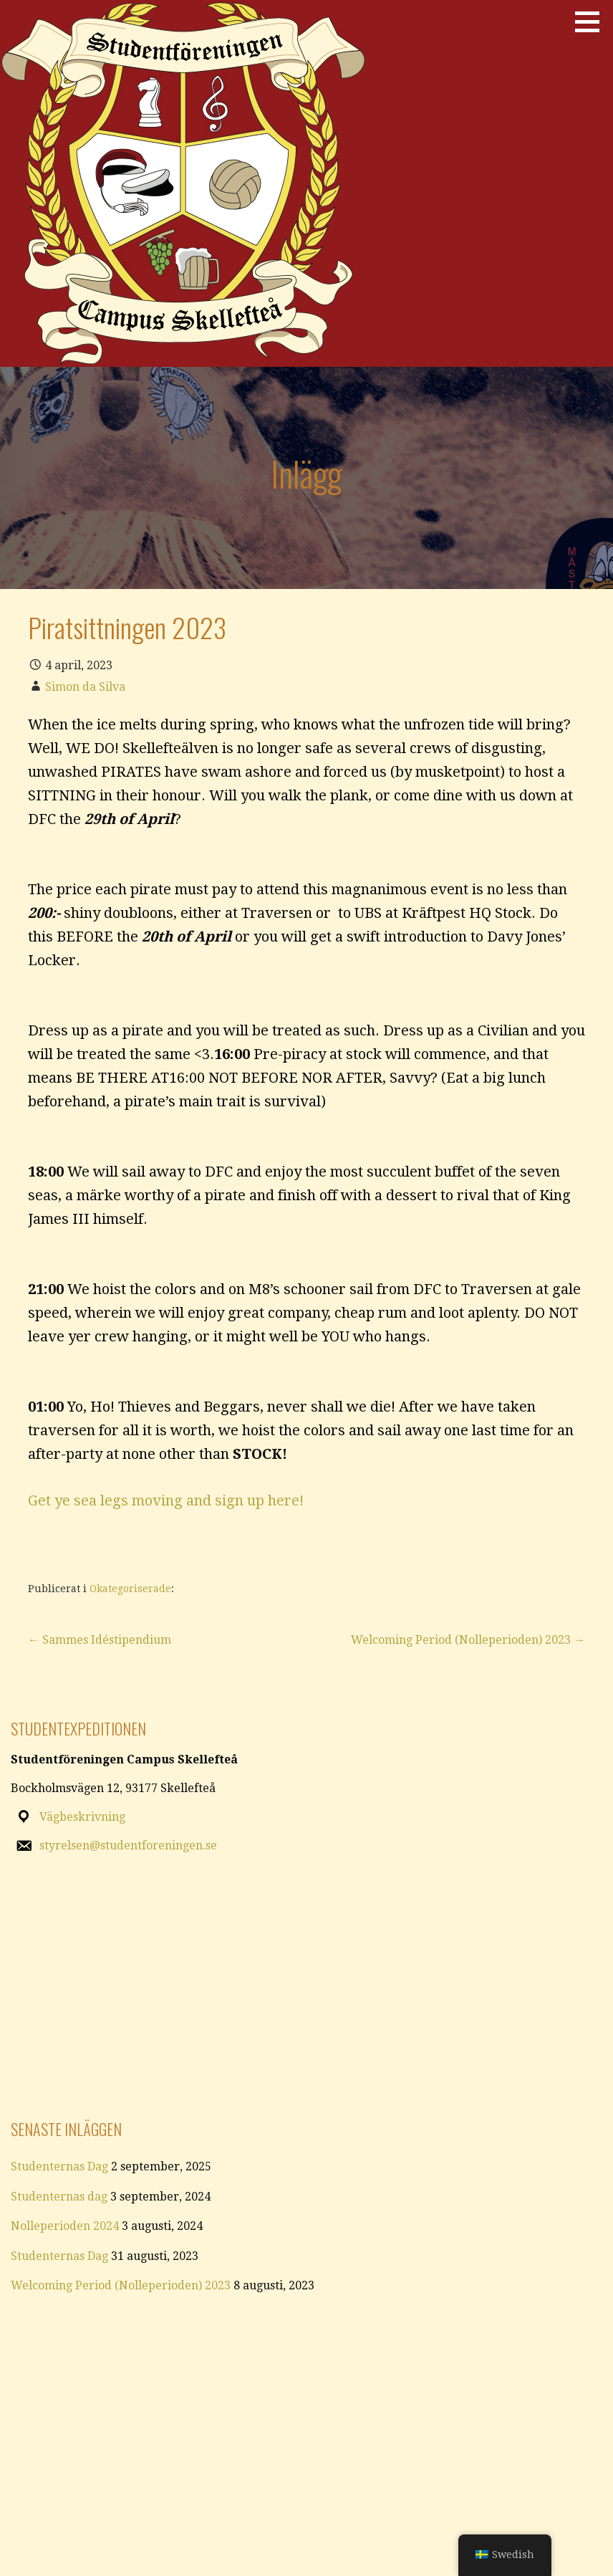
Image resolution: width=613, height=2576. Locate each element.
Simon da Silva (85, 687)
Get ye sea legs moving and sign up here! (166, 1500)
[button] (592, 21)
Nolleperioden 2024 (65, 2226)
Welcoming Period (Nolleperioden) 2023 (121, 2285)
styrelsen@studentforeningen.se (128, 1845)
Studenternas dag (59, 2196)
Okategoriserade (130, 1588)
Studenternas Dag (59, 2166)
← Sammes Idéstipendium (99, 1640)
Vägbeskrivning (82, 1817)
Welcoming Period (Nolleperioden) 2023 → (468, 1640)
